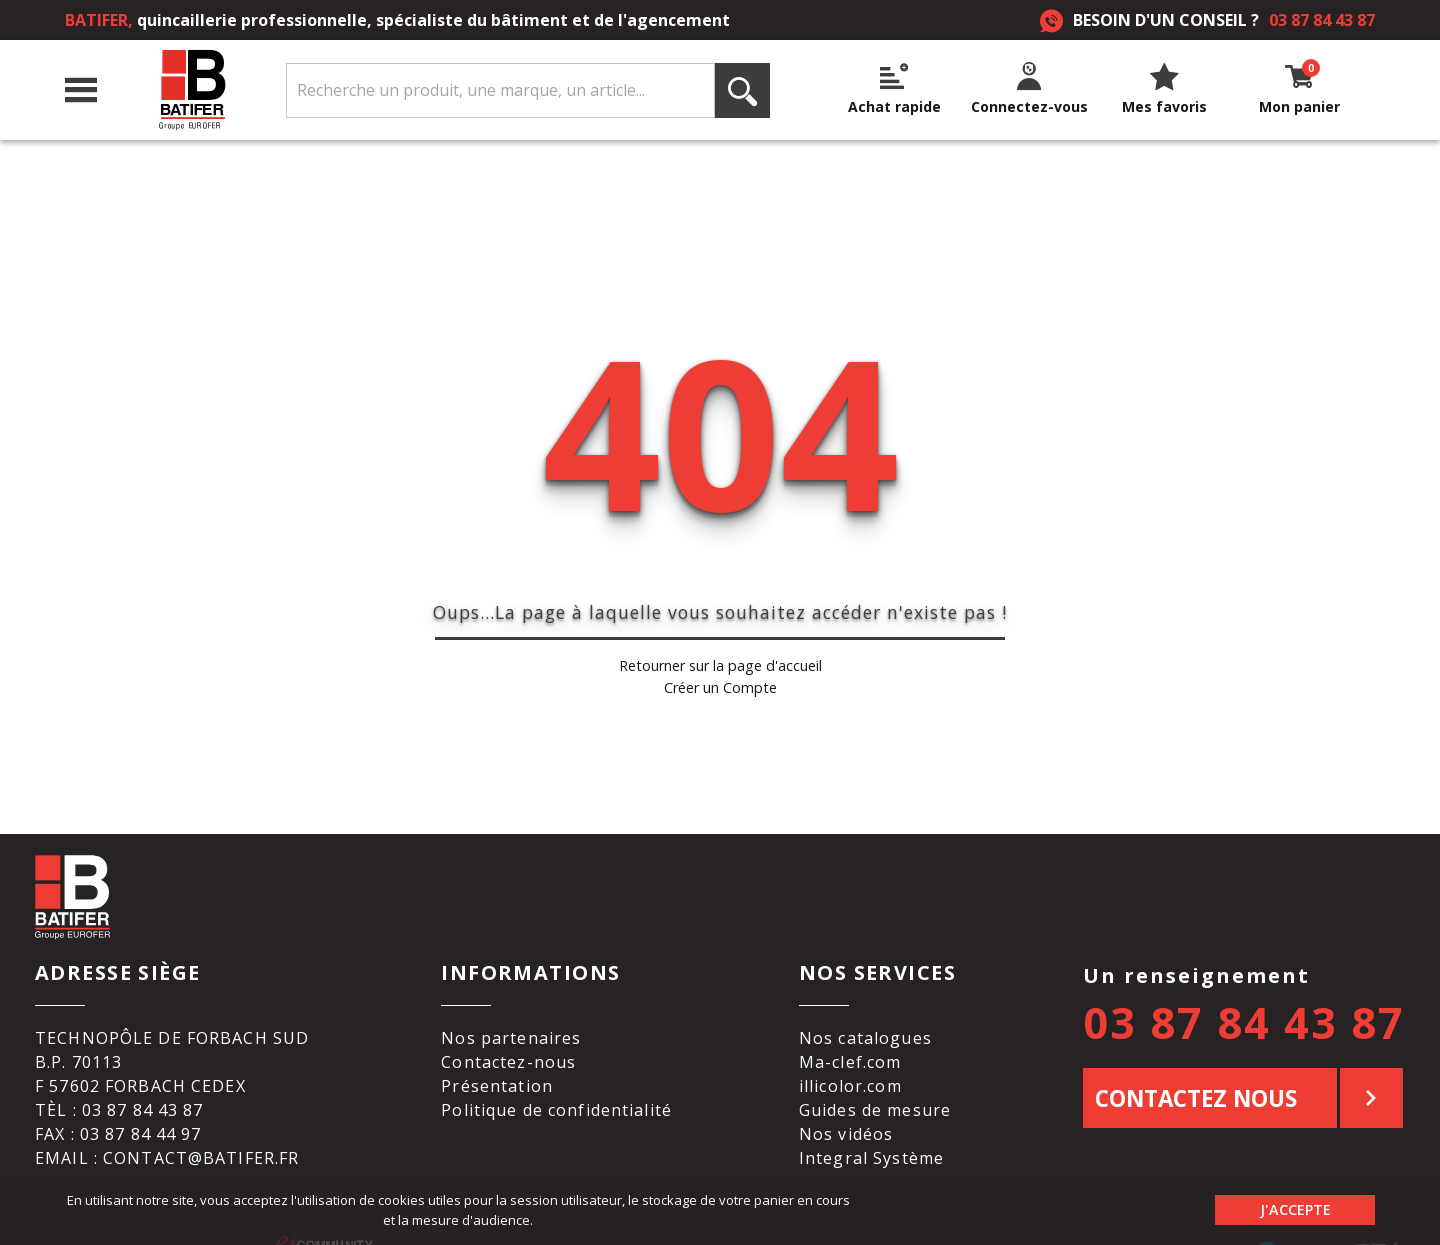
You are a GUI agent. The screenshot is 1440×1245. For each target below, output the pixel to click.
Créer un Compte (720, 672)
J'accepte (1295, 1209)
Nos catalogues (865, 1009)
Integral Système (871, 1129)
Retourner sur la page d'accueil (720, 651)
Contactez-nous (508, 1033)
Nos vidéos (846, 1105)
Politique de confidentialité (556, 1081)
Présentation (497, 1057)
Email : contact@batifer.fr (167, 1129)
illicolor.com (850, 1057)
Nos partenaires (511, 1009)
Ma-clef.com (850, 1033)
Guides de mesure (875, 1081)
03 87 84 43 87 (1322, 20)
